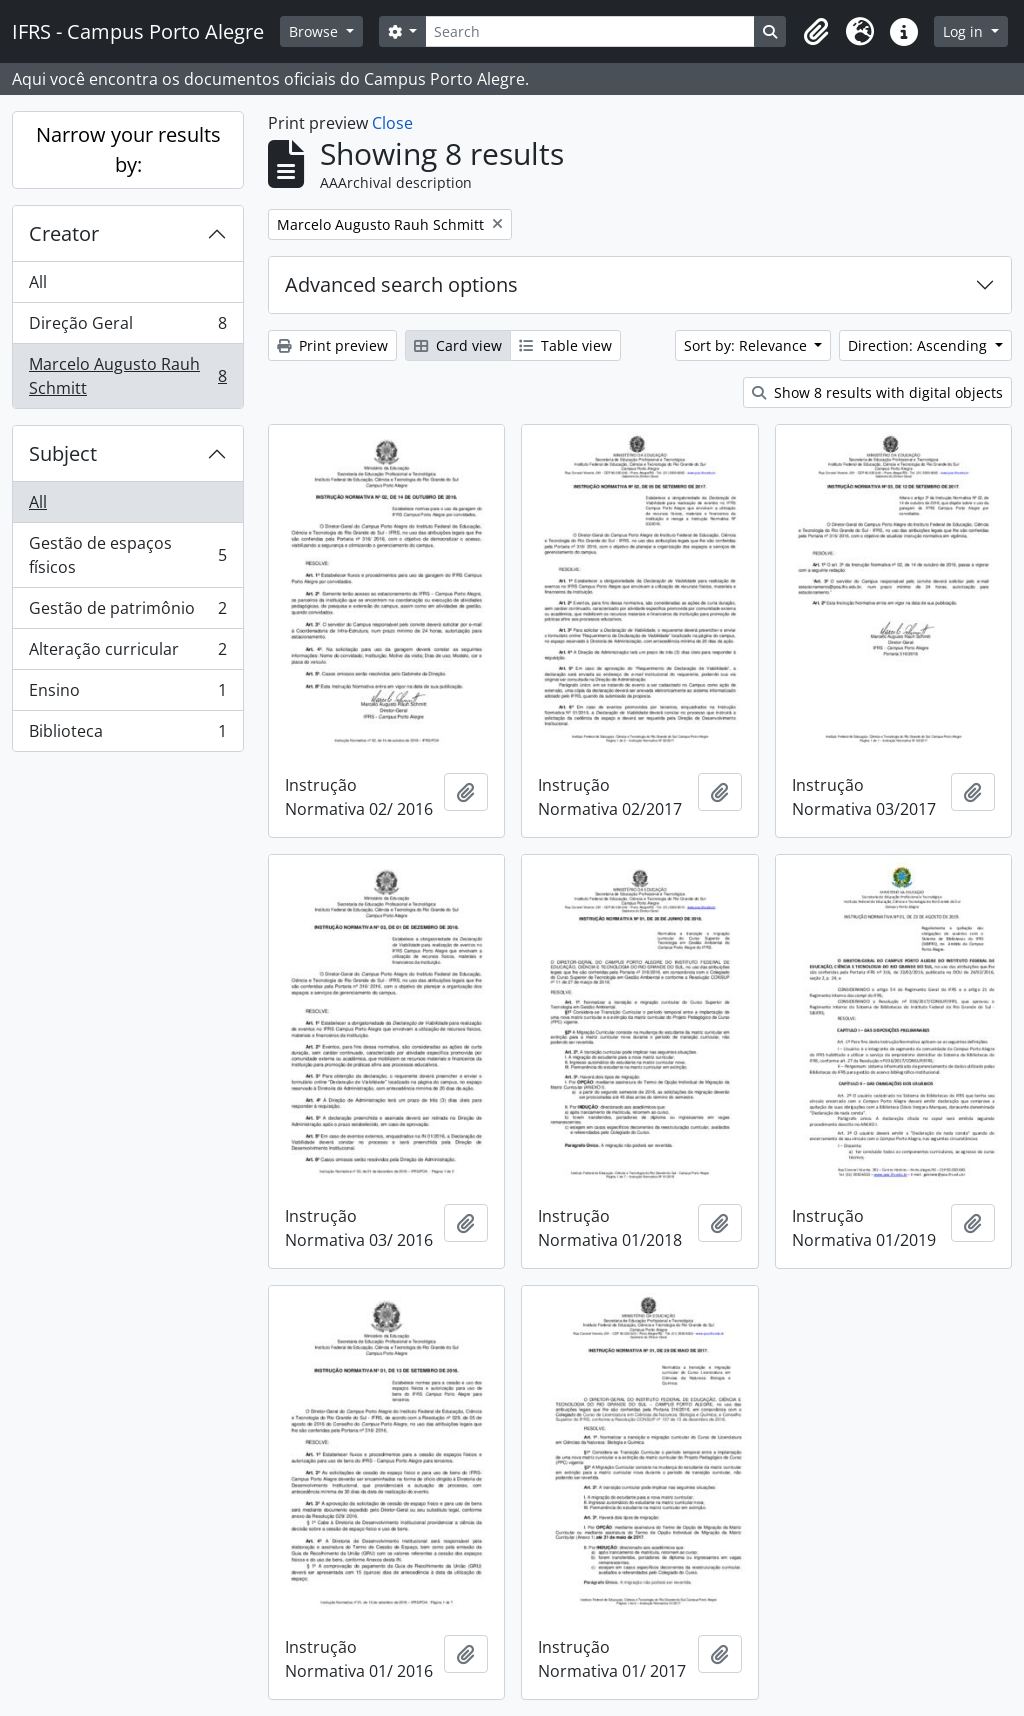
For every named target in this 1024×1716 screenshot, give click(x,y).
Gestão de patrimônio (127, 612)
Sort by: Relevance (747, 345)
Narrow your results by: (128, 149)
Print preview (332, 345)
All (38, 282)
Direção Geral (127, 327)
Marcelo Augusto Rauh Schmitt (127, 376)
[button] (816, 32)
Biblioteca (127, 735)
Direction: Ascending (919, 345)
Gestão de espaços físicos (127, 555)
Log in (965, 31)
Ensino (127, 694)
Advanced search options (401, 284)
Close (392, 123)
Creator (64, 233)
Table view (565, 345)
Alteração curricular (127, 653)
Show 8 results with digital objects (877, 392)
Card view (458, 345)
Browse (315, 31)
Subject (63, 453)
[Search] (590, 31)
